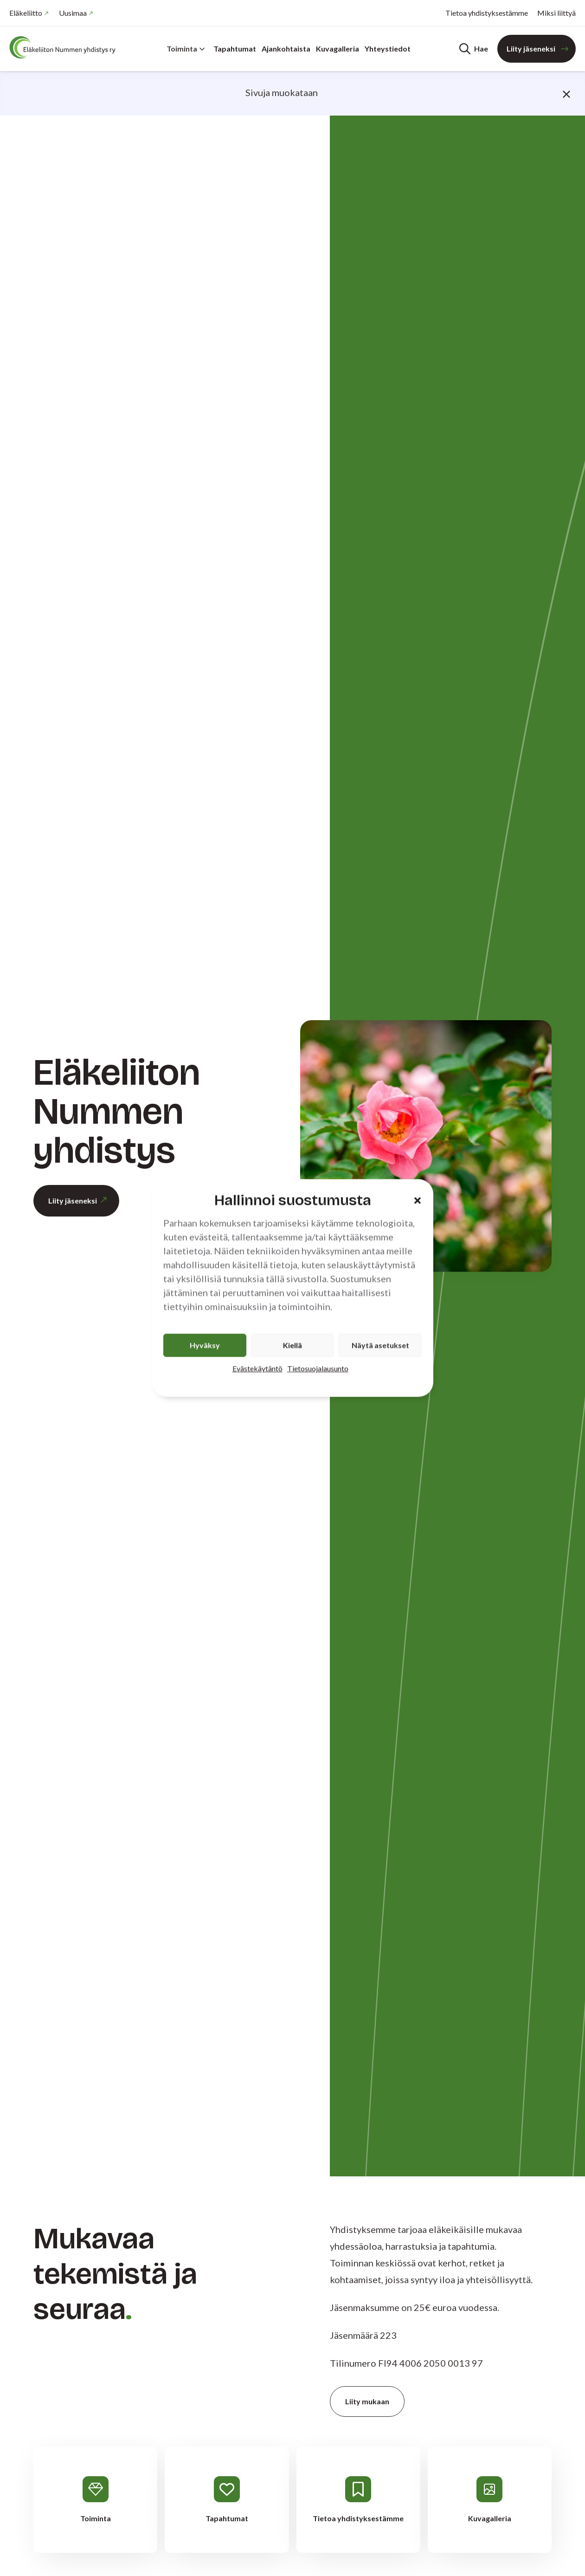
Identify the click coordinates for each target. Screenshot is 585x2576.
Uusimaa (73, 12)
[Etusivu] (65, 47)
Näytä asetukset (380, 1345)
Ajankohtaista (286, 48)
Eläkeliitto (25, 12)
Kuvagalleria (337, 48)
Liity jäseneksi (531, 48)
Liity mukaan (367, 2401)
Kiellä (292, 1345)
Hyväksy (205, 1345)
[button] (417, 1200)
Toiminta (186, 48)
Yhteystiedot (388, 48)
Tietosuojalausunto (317, 1368)
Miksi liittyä (556, 12)
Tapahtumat (234, 48)
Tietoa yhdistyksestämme (486, 12)
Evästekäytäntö (257, 1368)
